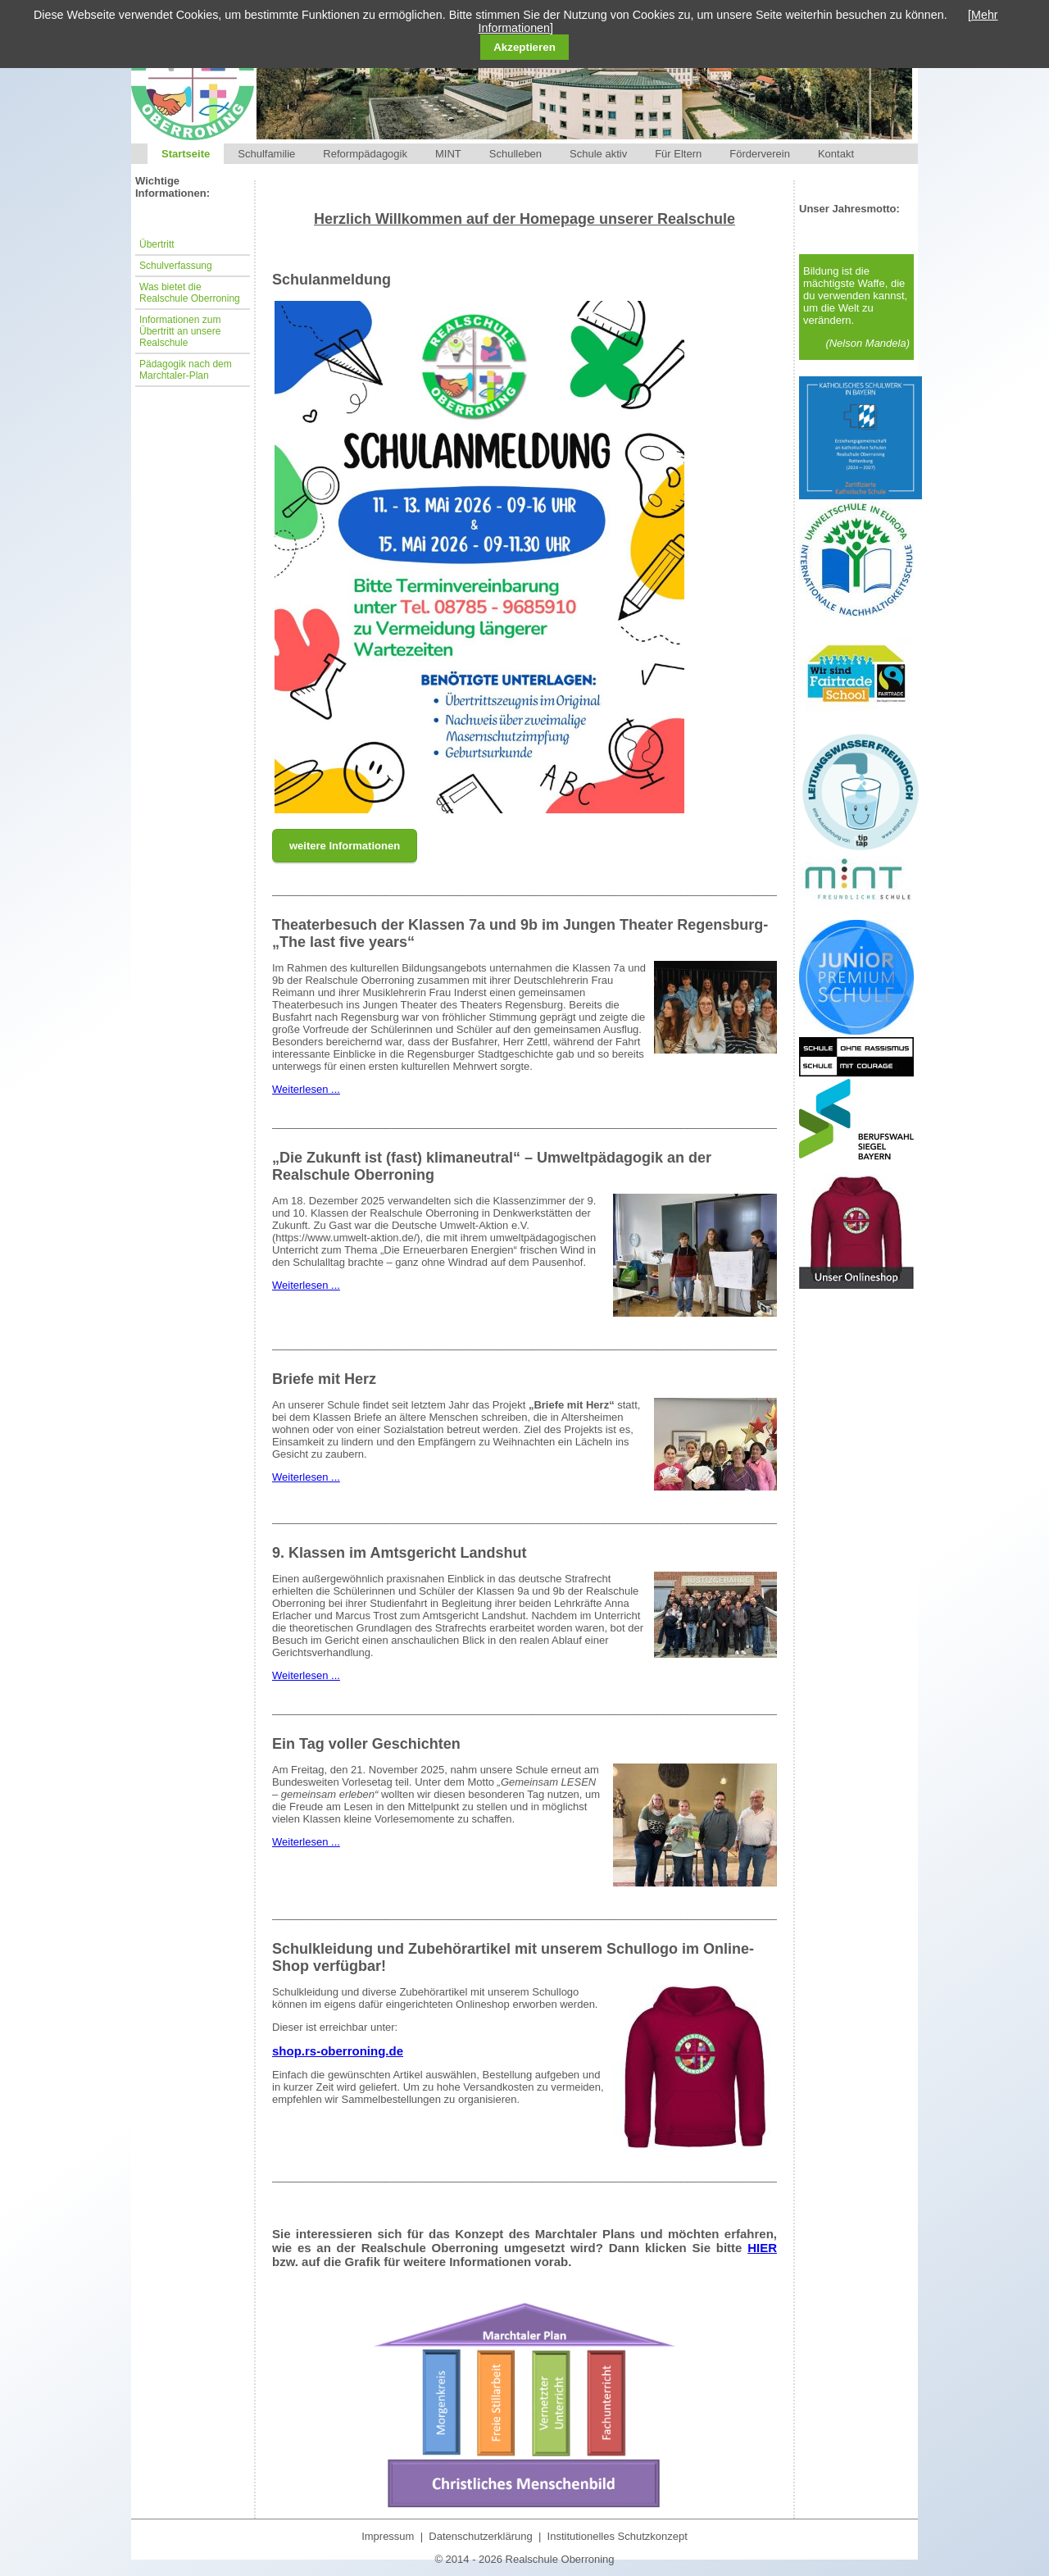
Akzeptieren (524, 47)
